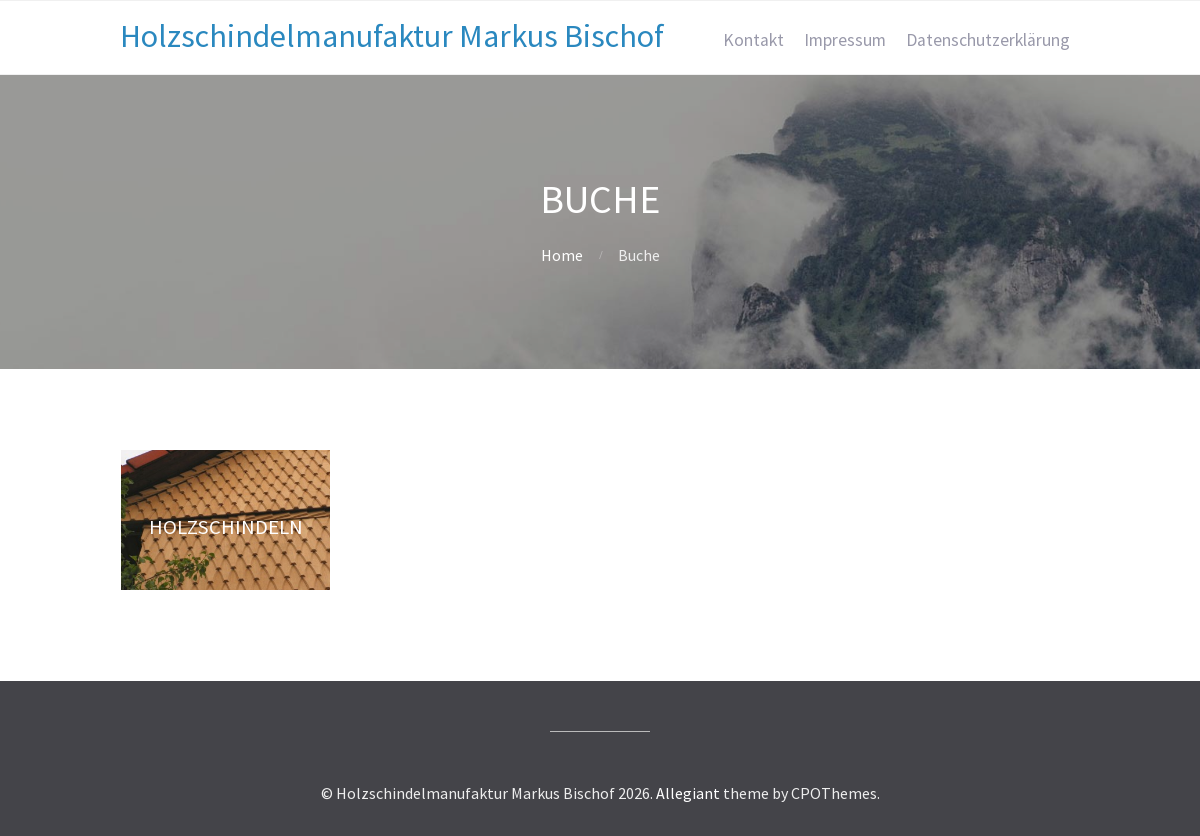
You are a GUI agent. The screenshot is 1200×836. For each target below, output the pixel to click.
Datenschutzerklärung (988, 40)
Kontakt (753, 40)
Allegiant (688, 793)
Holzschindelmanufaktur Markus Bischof (392, 36)
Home (562, 255)
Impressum (845, 40)
